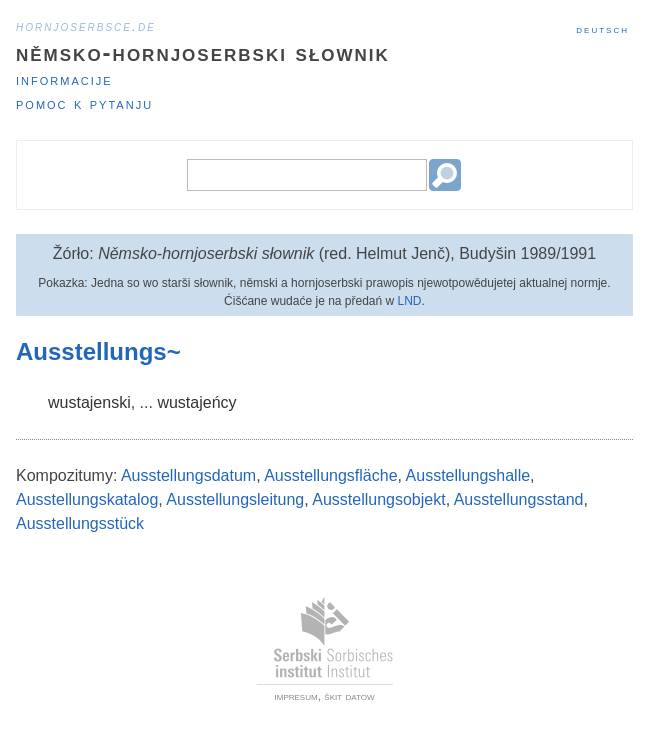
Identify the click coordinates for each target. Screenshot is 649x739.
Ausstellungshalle (468, 475)
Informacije (64, 79)
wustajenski (89, 402)
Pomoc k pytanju (84, 103)
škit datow (349, 696)
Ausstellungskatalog (87, 499)
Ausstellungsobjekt (378, 499)
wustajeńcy (196, 402)
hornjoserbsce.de (86, 26)
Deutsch (602, 29)
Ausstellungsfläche (330, 475)
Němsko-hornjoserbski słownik (203, 52)
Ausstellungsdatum (188, 475)
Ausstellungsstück (80, 523)
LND (410, 301)
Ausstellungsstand (519, 499)
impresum (296, 696)
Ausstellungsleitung (235, 499)
